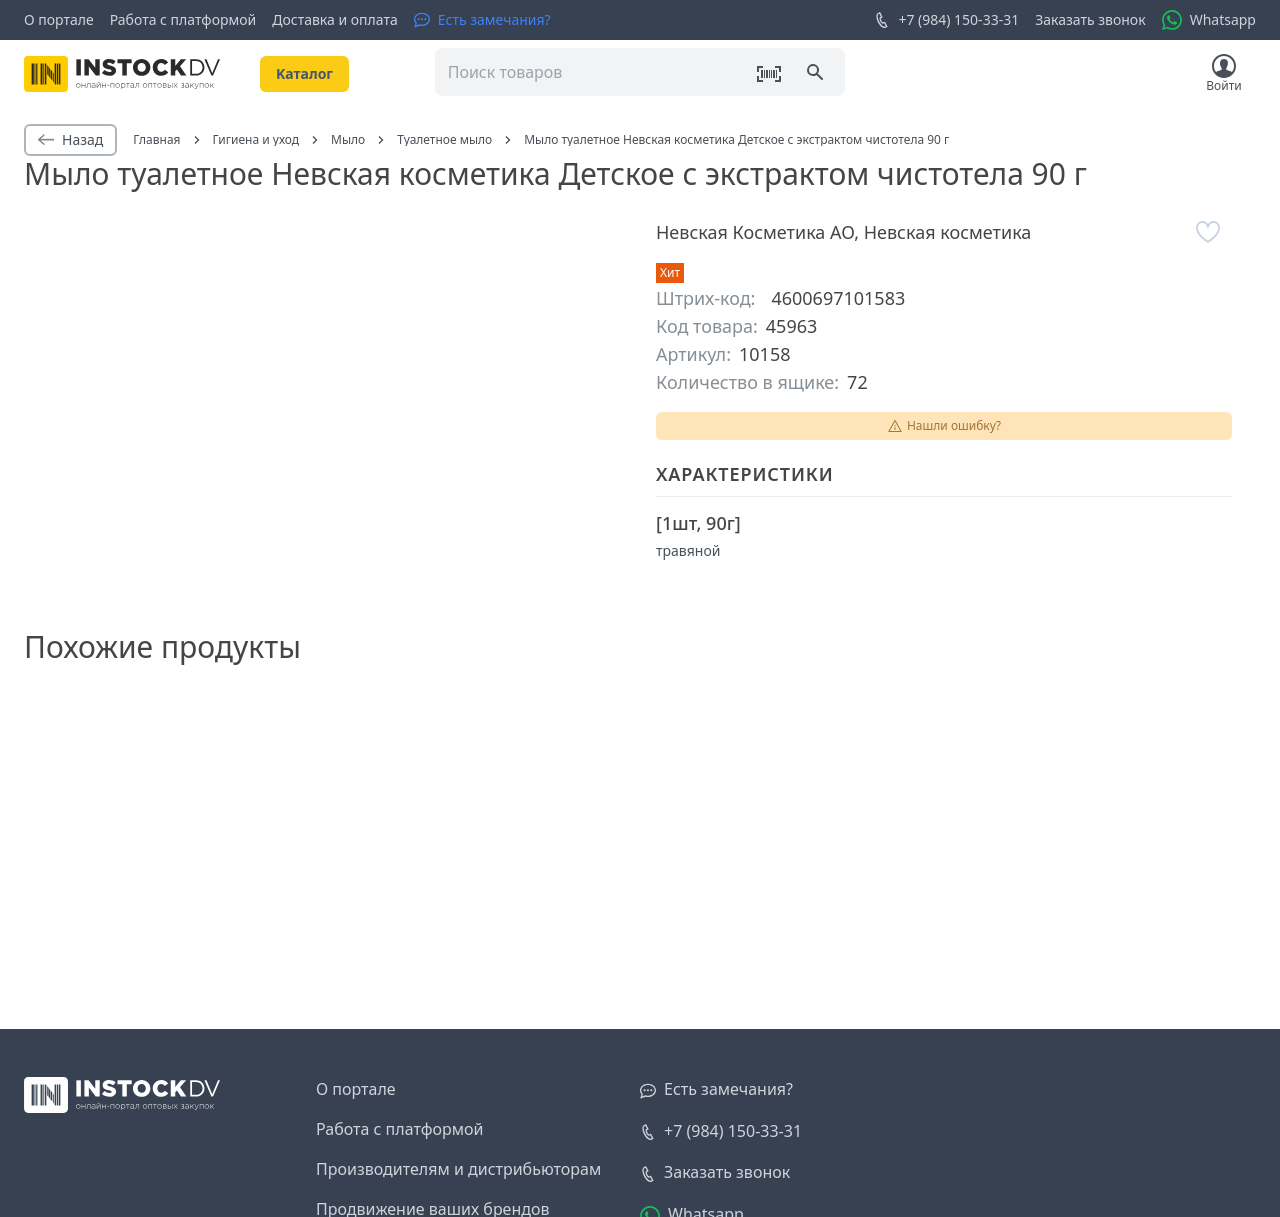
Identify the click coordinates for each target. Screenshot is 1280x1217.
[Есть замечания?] (482, 20)
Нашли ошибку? (944, 425)
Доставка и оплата (334, 19)
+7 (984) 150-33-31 (946, 20)
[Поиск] (817, 74)
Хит (670, 272)
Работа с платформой (183, 19)
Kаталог (304, 73)
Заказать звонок (1090, 19)
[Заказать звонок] (715, 1173)
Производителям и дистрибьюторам (458, 1169)
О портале (59, 19)
